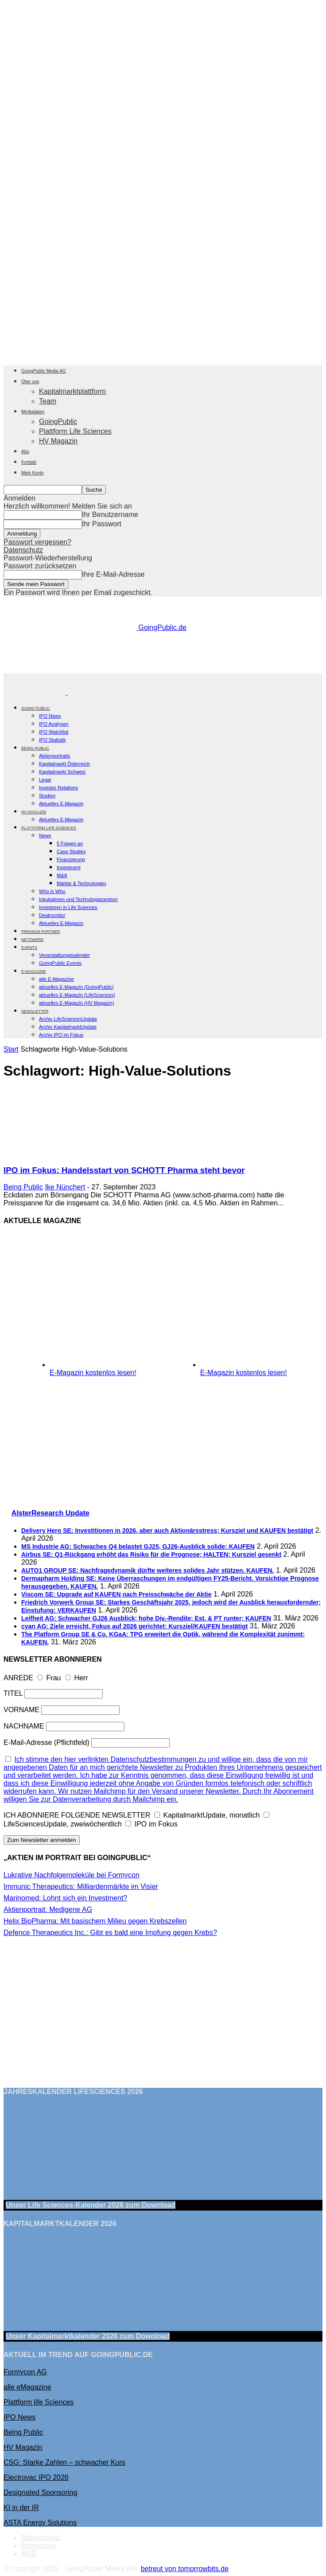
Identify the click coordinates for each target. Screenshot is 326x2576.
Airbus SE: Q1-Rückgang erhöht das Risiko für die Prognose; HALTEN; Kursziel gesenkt (151, 1554)
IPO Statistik (52, 739)
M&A (62, 875)
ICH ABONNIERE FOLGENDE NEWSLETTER (77, 1815)
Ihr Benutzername (110, 514)
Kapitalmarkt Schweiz (62, 771)
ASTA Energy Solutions (40, 2522)
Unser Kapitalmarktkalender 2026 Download (88, 2336)
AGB (28, 2553)
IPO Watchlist (53, 731)
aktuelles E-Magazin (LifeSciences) (77, 995)
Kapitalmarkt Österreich (64, 763)
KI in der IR (21, 2507)
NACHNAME (24, 1726)
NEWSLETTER (35, 1011)
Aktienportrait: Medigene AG (48, 1909)
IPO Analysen (54, 724)
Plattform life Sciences (39, 2402)
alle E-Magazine (56, 979)
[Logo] (35, 692)
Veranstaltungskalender (64, 955)
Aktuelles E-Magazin (61, 803)
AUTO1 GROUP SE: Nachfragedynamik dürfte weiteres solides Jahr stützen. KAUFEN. (147, 1570)
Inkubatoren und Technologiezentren (78, 899)
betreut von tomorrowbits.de (185, 2568)
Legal (45, 779)
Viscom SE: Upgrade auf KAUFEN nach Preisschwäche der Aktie (116, 1594)
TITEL (13, 1693)
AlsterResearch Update (50, 1513)
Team (47, 401)
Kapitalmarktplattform (72, 391)
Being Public (23, 1187)
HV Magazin (58, 441)
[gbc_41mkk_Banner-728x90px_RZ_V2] (165, 669)
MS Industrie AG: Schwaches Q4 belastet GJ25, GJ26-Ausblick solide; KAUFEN (138, 1546)
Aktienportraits (54, 755)
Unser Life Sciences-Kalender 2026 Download (90, 2205)
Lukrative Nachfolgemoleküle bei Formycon (72, 1875)
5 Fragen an (70, 843)
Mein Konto (32, 472)
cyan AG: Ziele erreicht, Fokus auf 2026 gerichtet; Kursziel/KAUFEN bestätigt (134, 1626)
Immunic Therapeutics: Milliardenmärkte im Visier (81, 1886)
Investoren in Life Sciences (68, 907)
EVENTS (29, 947)
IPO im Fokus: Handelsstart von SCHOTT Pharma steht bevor (124, 1170)
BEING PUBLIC (35, 748)
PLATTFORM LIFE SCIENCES (48, 828)
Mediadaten (32, 411)
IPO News (50, 716)
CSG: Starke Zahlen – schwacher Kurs (64, 2462)
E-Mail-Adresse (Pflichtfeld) (46, 1742)
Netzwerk (32, 939)
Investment (69, 867)
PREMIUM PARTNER (40, 931)
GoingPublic (58, 421)
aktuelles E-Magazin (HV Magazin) (76, 1003)
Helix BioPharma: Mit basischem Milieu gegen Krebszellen (95, 1921)
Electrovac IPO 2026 (36, 2477)
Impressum (38, 2545)
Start (11, 1049)
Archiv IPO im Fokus (61, 1034)
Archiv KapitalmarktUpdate (68, 1027)
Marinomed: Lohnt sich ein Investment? (65, 1898)
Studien (47, 795)
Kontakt (28, 462)
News (45, 835)
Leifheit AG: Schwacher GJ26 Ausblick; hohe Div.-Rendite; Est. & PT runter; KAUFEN (146, 1618)
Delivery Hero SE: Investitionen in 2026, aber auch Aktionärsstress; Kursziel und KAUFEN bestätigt (167, 1530)
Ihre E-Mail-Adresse (113, 574)
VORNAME (21, 1709)
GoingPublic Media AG (43, 371)
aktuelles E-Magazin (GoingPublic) (76, 987)
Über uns (30, 381)
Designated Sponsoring (40, 2492)
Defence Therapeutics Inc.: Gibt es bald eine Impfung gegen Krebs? (110, 1932)
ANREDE (18, 1678)
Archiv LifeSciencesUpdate (68, 1019)
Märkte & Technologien (81, 883)
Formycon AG (25, 2372)
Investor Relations (58, 787)
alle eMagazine (27, 2387)
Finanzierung (71, 859)
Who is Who (52, 891)
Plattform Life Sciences (75, 431)
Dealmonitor (52, 915)
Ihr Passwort (101, 524)
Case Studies (71, 851)
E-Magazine (33, 971)
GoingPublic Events (60, 963)
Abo (25, 451)
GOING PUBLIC (35, 708)
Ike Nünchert (65, 1187)
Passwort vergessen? (37, 542)
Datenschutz (23, 550)
